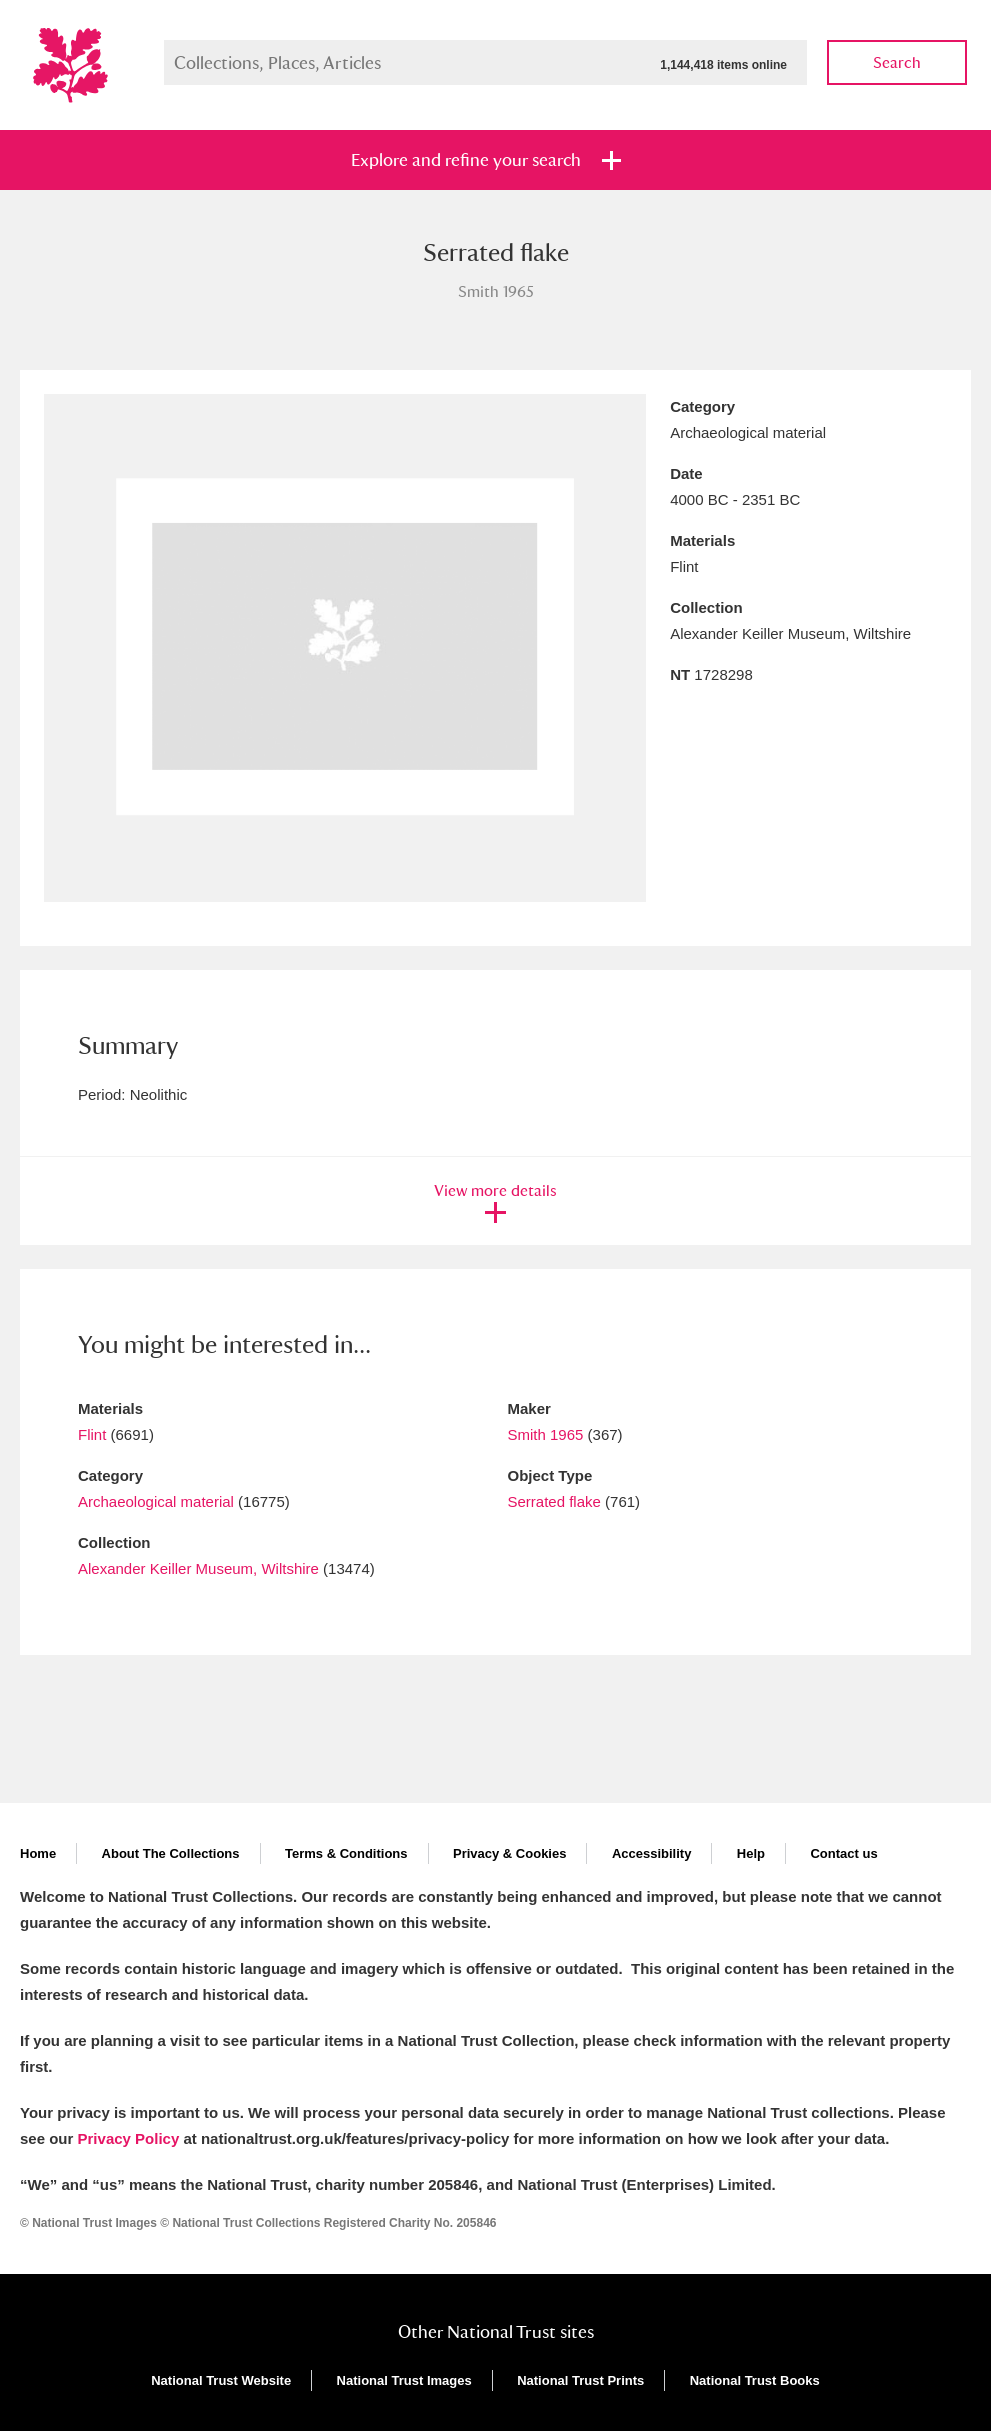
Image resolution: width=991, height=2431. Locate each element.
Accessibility (652, 1853)
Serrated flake (554, 1501)
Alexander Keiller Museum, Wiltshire (198, 1568)
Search (897, 62)
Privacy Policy (129, 2138)
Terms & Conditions (346, 1853)
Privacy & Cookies (509, 1853)
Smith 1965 (546, 1434)
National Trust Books (755, 2380)
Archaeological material (156, 1501)
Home (38, 1853)
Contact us (843, 1853)
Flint (92, 1434)
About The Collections (171, 1853)
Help (751, 1853)
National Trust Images (404, 2380)
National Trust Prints (580, 2380)
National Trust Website (221, 2380)
